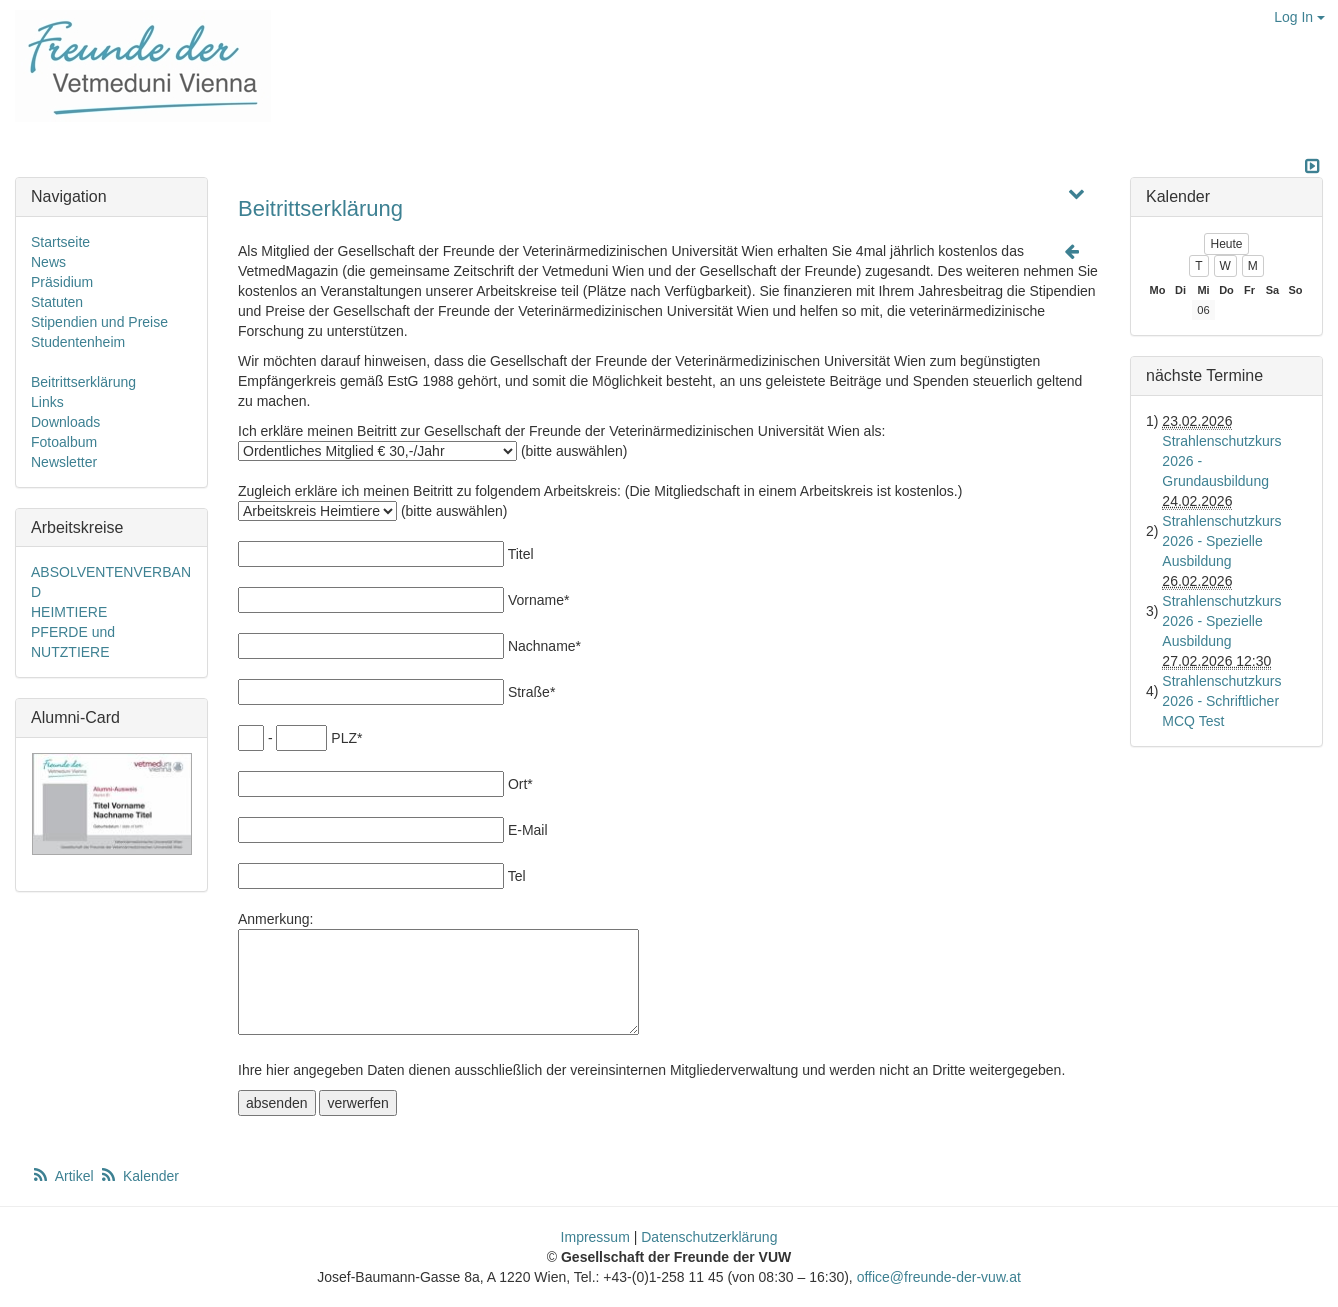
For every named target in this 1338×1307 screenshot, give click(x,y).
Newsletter (64, 462)
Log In (1299, 17)
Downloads (65, 422)
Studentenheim (78, 342)
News (48, 262)
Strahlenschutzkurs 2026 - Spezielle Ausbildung (1221, 541)
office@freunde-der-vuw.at (939, 1277)
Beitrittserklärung (320, 208)
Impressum (595, 1237)
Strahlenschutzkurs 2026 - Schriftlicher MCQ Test (1221, 701)
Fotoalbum (64, 442)
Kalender (139, 1176)
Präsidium (62, 282)
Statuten (57, 302)
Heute (1226, 244)
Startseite (60, 242)
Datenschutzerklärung (709, 1237)
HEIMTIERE (69, 612)
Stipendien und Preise (99, 322)
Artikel (64, 1176)
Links (47, 402)
